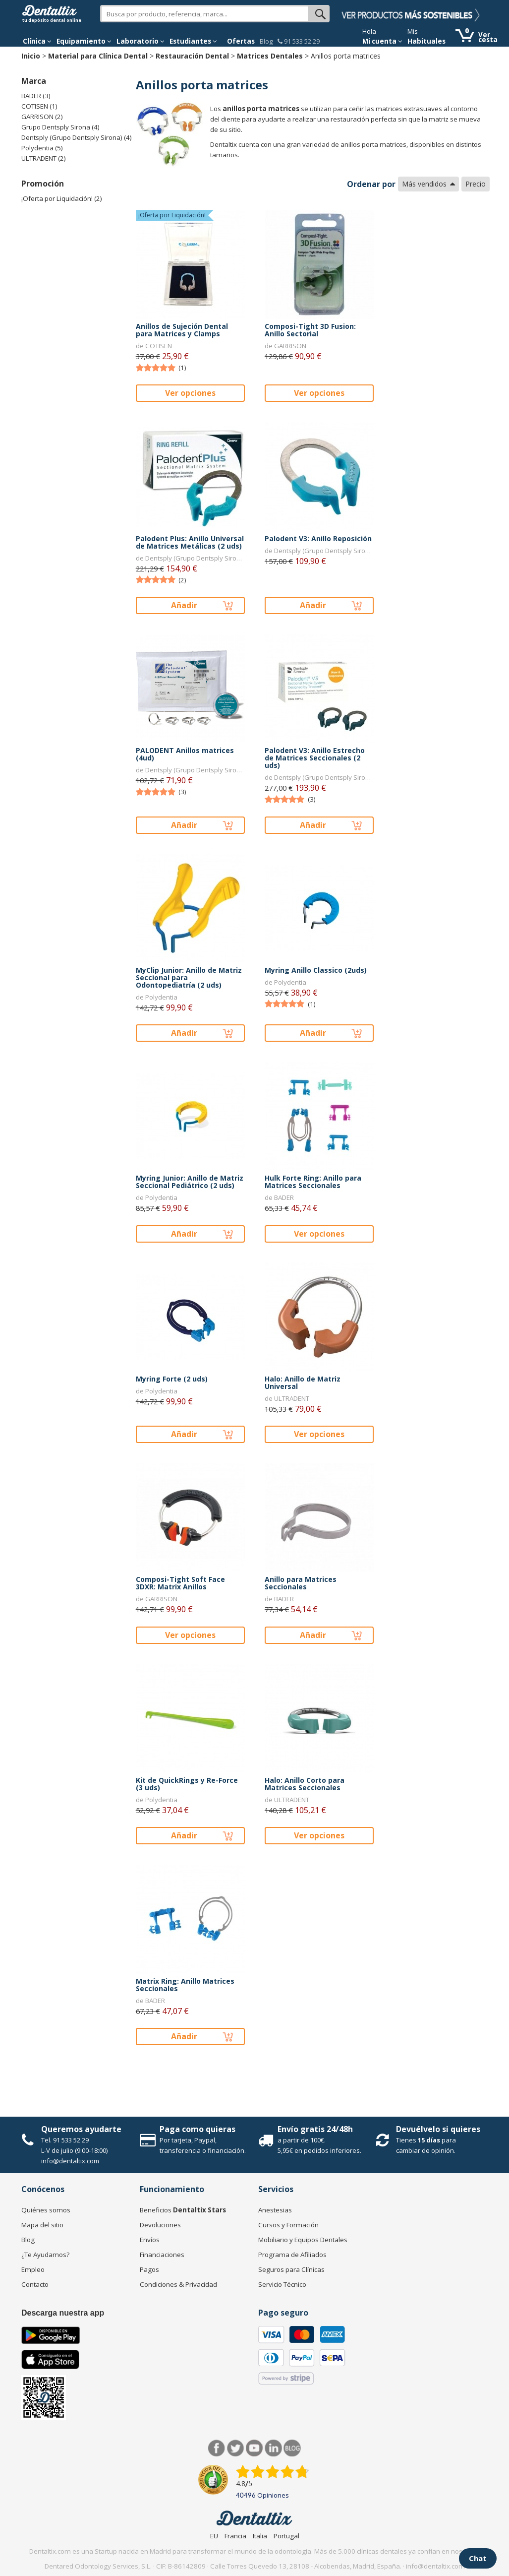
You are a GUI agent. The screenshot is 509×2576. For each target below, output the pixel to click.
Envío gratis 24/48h (315, 2129)
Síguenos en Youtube (254, 2448)
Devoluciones (160, 2224)
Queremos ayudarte (81, 2129)
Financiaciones (162, 2254)
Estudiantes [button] (193, 41)
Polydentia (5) (42, 147)
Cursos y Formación (288, 2224)
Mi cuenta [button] (382, 41)
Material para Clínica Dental (98, 56)
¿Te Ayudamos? (45, 2254)
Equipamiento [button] (84, 41)
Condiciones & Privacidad (178, 2284)
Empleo (33, 2269)
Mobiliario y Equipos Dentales (302, 2239)
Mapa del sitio (42, 2224)
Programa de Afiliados (292, 2254)
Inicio (30, 56)
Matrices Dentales (270, 56)
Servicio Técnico (282, 2284)
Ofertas (241, 41)
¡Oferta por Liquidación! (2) (61, 198)
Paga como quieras (197, 2129)
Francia (235, 2535)
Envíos (150, 2239)
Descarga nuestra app (62, 2313)
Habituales (426, 41)
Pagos (149, 2269)
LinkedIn (273, 2448)
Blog (266, 41)
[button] (37, 41)
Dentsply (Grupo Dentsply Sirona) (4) (76, 137)
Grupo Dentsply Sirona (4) (60, 127)
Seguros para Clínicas (291, 2269)
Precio (475, 183)
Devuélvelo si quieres (438, 2129)
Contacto (35, 2284)
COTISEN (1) (39, 106)
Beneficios (183, 2209)
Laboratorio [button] (140, 41)
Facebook (217, 2448)
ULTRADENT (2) (43, 158)
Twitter (235, 2448)
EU (214, 2535)
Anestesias (275, 2209)
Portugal (286, 2535)
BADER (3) (36, 95)
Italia (260, 2535)
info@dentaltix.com (70, 2160)
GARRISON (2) (42, 116)
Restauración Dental (192, 56)
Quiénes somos (45, 2209)
